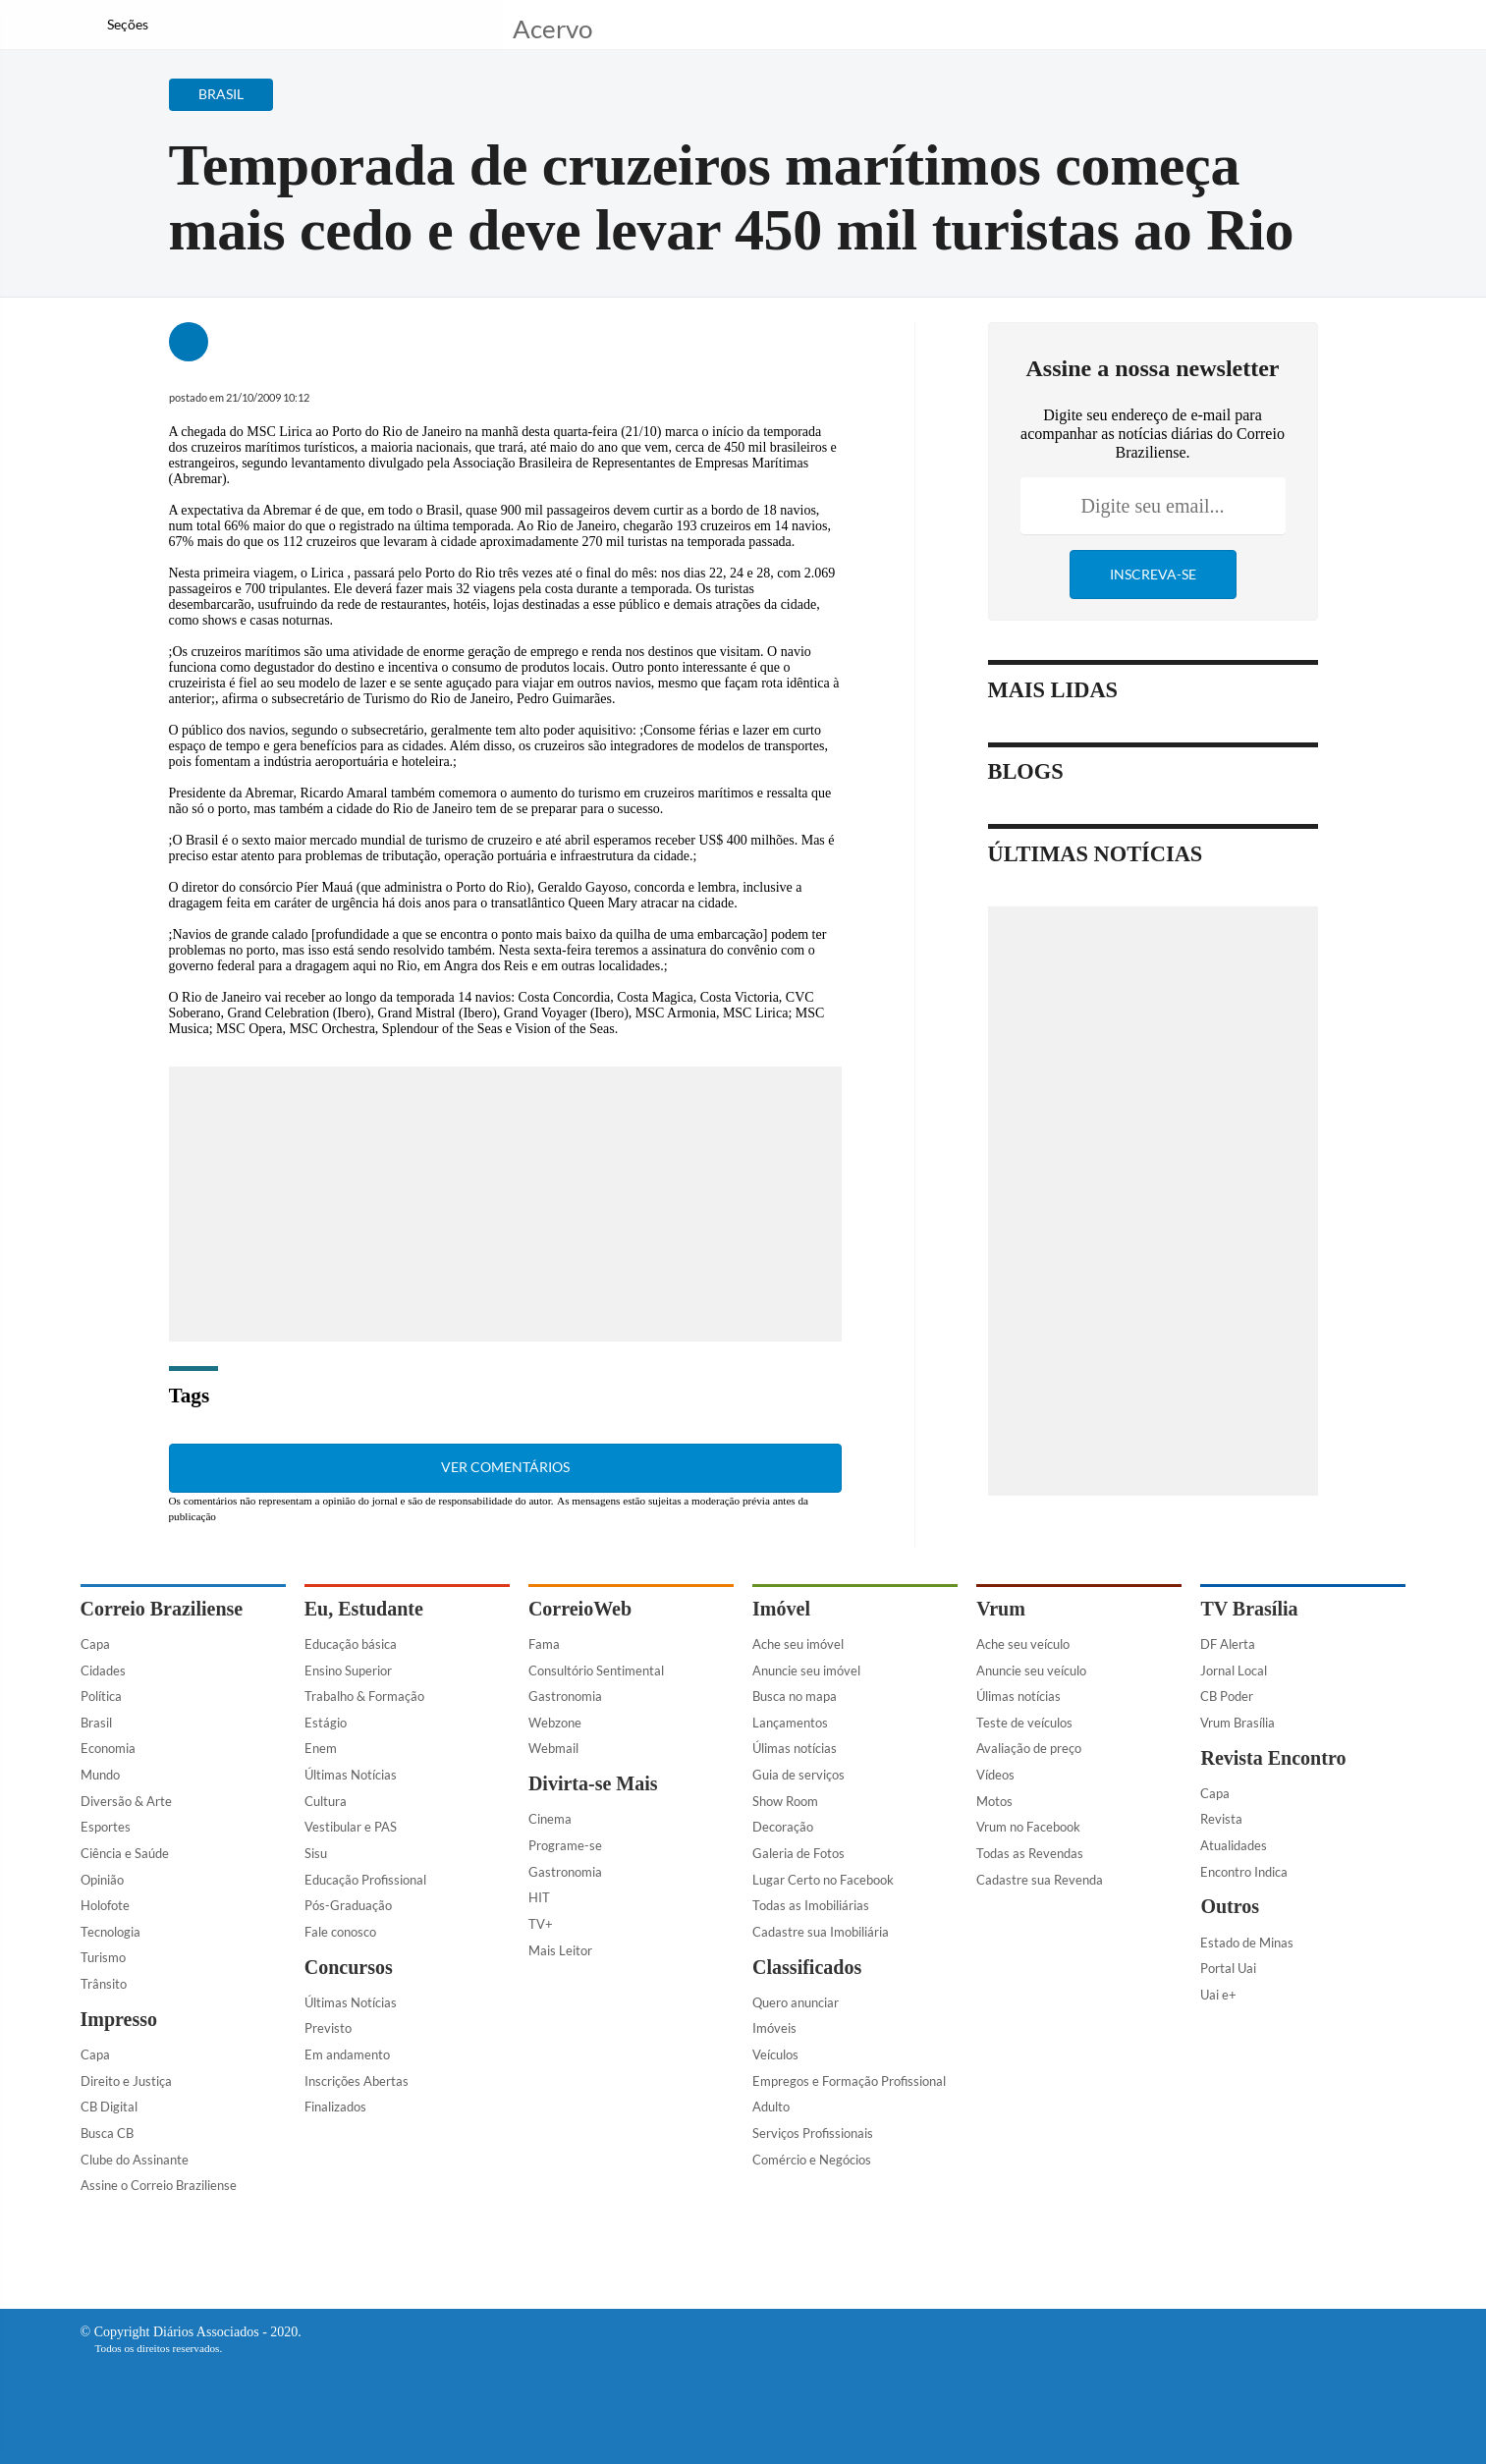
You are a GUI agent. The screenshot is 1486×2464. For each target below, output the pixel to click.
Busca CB (107, 2133)
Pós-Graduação (348, 1905)
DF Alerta (1227, 1644)
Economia (108, 1748)
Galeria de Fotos (798, 1853)
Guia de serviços (798, 1774)
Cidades (103, 1670)
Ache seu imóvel (798, 1644)
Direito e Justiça (126, 2081)
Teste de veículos (1024, 1722)
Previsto (328, 2028)
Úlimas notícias (794, 1748)
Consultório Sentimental (596, 1670)
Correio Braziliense (162, 1608)
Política (101, 1696)
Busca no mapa (794, 1696)
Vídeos (995, 1774)
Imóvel (781, 1608)
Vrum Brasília (1237, 1722)
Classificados (806, 1967)
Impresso (119, 2019)
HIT (539, 1897)
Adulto (771, 2106)
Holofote (105, 1905)
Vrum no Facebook (1028, 1826)
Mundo (100, 1774)
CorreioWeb (580, 1608)
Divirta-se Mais (593, 1783)
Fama (544, 1644)
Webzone (554, 1722)
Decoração (782, 1826)
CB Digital (109, 2106)
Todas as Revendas (1029, 1853)
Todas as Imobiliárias (810, 1905)
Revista (1221, 1819)
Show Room (785, 1801)
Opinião (102, 1880)
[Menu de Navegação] (117, 24)
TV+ (540, 1924)
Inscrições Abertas (356, 2081)
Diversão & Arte (126, 1801)
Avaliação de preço (1028, 1748)
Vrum (1000, 1608)
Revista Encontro (1273, 1758)
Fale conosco (340, 1932)
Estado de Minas (1246, 1942)
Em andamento (347, 2054)
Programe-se (565, 1845)
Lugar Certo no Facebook (823, 1880)
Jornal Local (1233, 1670)
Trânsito (104, 1984)
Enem (320, 1748)
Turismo (103, 1957)
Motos (994, 1801)
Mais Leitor (560, 1950)
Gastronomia (565, 1696)
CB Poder (1226, 1696)
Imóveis (774, 2028)
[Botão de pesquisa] (175, 24)
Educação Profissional (365, 1880)
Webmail (553, 1748)
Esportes (106, 1826)
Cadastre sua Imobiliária (820, 1932)
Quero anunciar (795, 2002)
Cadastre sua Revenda (1039, 1880)
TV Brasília (1248, 1608)
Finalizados (335, 2106)
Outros (1229, 1906)
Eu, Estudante (363, 1608)
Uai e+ (1218, 1994)
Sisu (315, 1853)
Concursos (348, 1967)
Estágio (325, 1722)
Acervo (552, 27)
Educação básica (350, 1644)
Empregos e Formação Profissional (849, 2081)
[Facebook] (1279, 33)
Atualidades (1233, 1845)
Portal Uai (1228, 1968)
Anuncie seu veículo (1031, 1670)
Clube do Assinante (135, 2159)
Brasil (96, 1722)
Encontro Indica (1244, 1872)
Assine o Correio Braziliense (159, 2185)
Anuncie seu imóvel (806, 1670)
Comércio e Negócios (811, 2159)
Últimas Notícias (350, 1774)
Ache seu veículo (1023, 1644)
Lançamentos (790, 1722)
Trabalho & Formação (364, 1696)
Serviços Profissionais (812, 2133)
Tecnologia (110, 1932)
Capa (95, 1644)
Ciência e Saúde (125, 1853)
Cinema (550, 1819)
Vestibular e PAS (350, 1826)
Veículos (775, 2054)
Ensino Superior (348, 1670)
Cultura (325, 1801)
